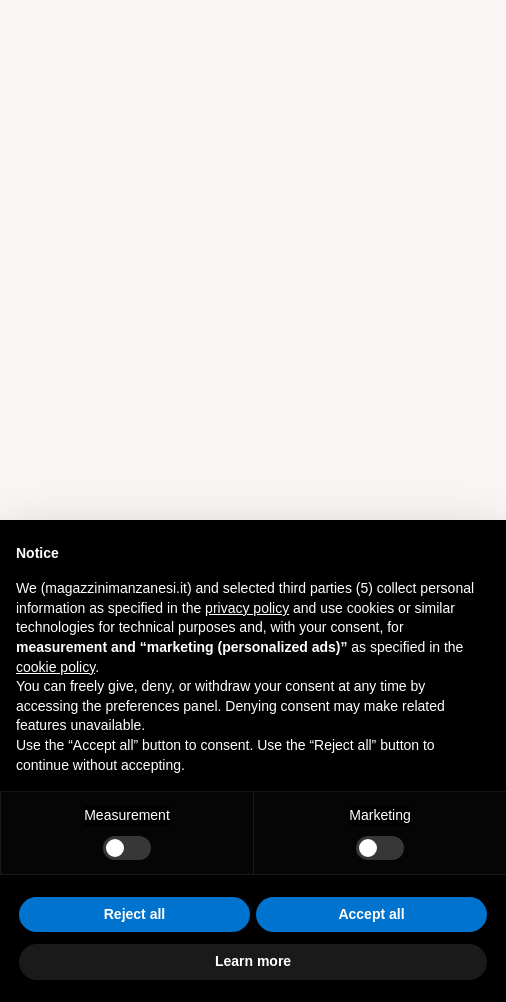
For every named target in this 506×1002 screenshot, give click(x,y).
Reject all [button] (134, 914)
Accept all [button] (371, 914)
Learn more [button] (253, 961)
